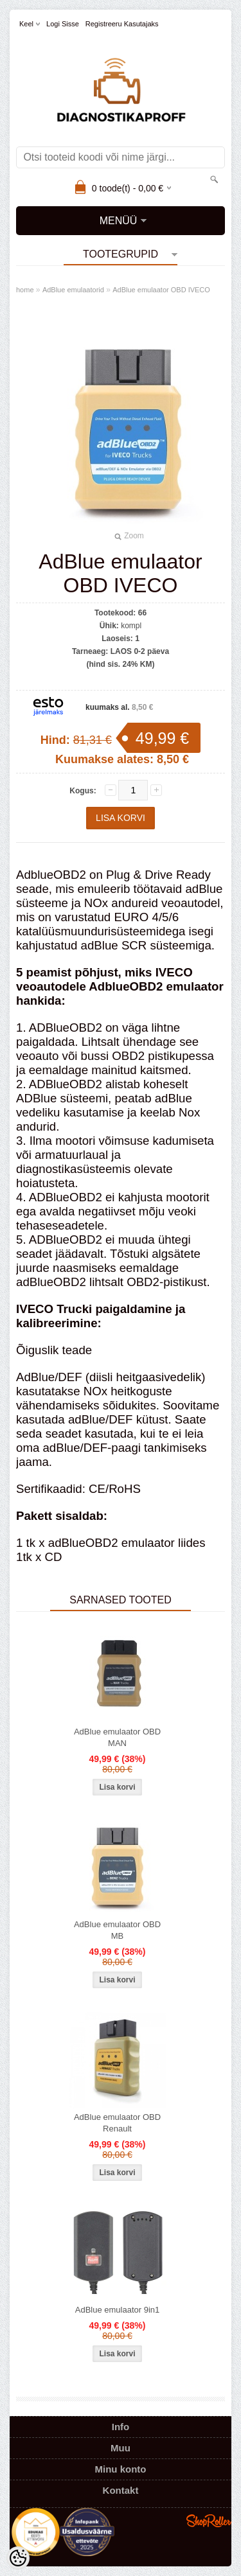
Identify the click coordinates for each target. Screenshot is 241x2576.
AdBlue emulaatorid (73, 290)
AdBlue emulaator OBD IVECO (161, 290)
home (25, 290)
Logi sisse (62, 24)
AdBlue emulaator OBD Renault (117, 2122)
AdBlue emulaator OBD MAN (117, 1737)
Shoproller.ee (208, 2520)
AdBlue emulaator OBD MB (117, 1930)
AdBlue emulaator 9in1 (117, 2310)
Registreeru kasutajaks (122, 24)
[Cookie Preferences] (18, 2558)
